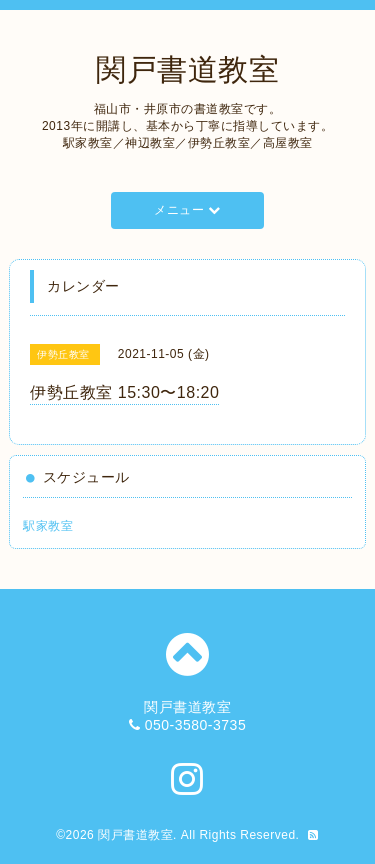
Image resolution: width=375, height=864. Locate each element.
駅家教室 (48, 526)
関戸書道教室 (187, 69)
